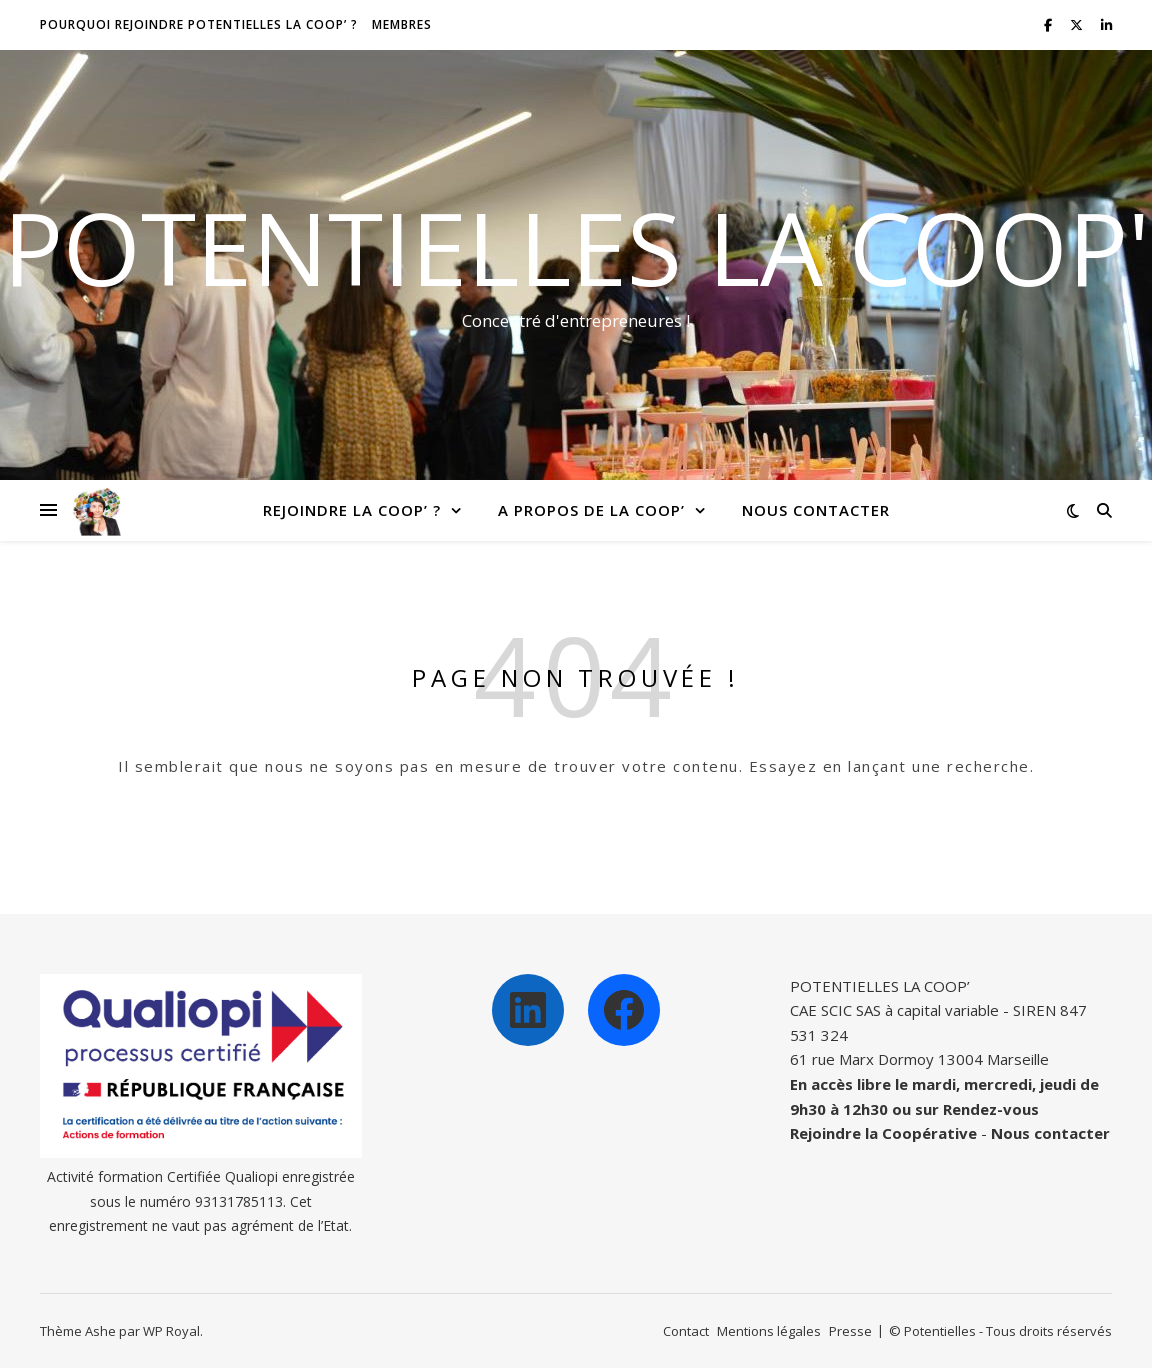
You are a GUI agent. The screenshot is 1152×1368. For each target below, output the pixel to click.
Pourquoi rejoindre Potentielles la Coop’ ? (199, 24)
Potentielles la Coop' (576, 247)
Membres (402, 24)
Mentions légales (769, 1331)
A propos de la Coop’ (591, 510)
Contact (686, 1331)
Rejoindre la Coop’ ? (352, 510)
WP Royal (171, 1331)
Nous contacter (816, 510)
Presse (850, 1331)
